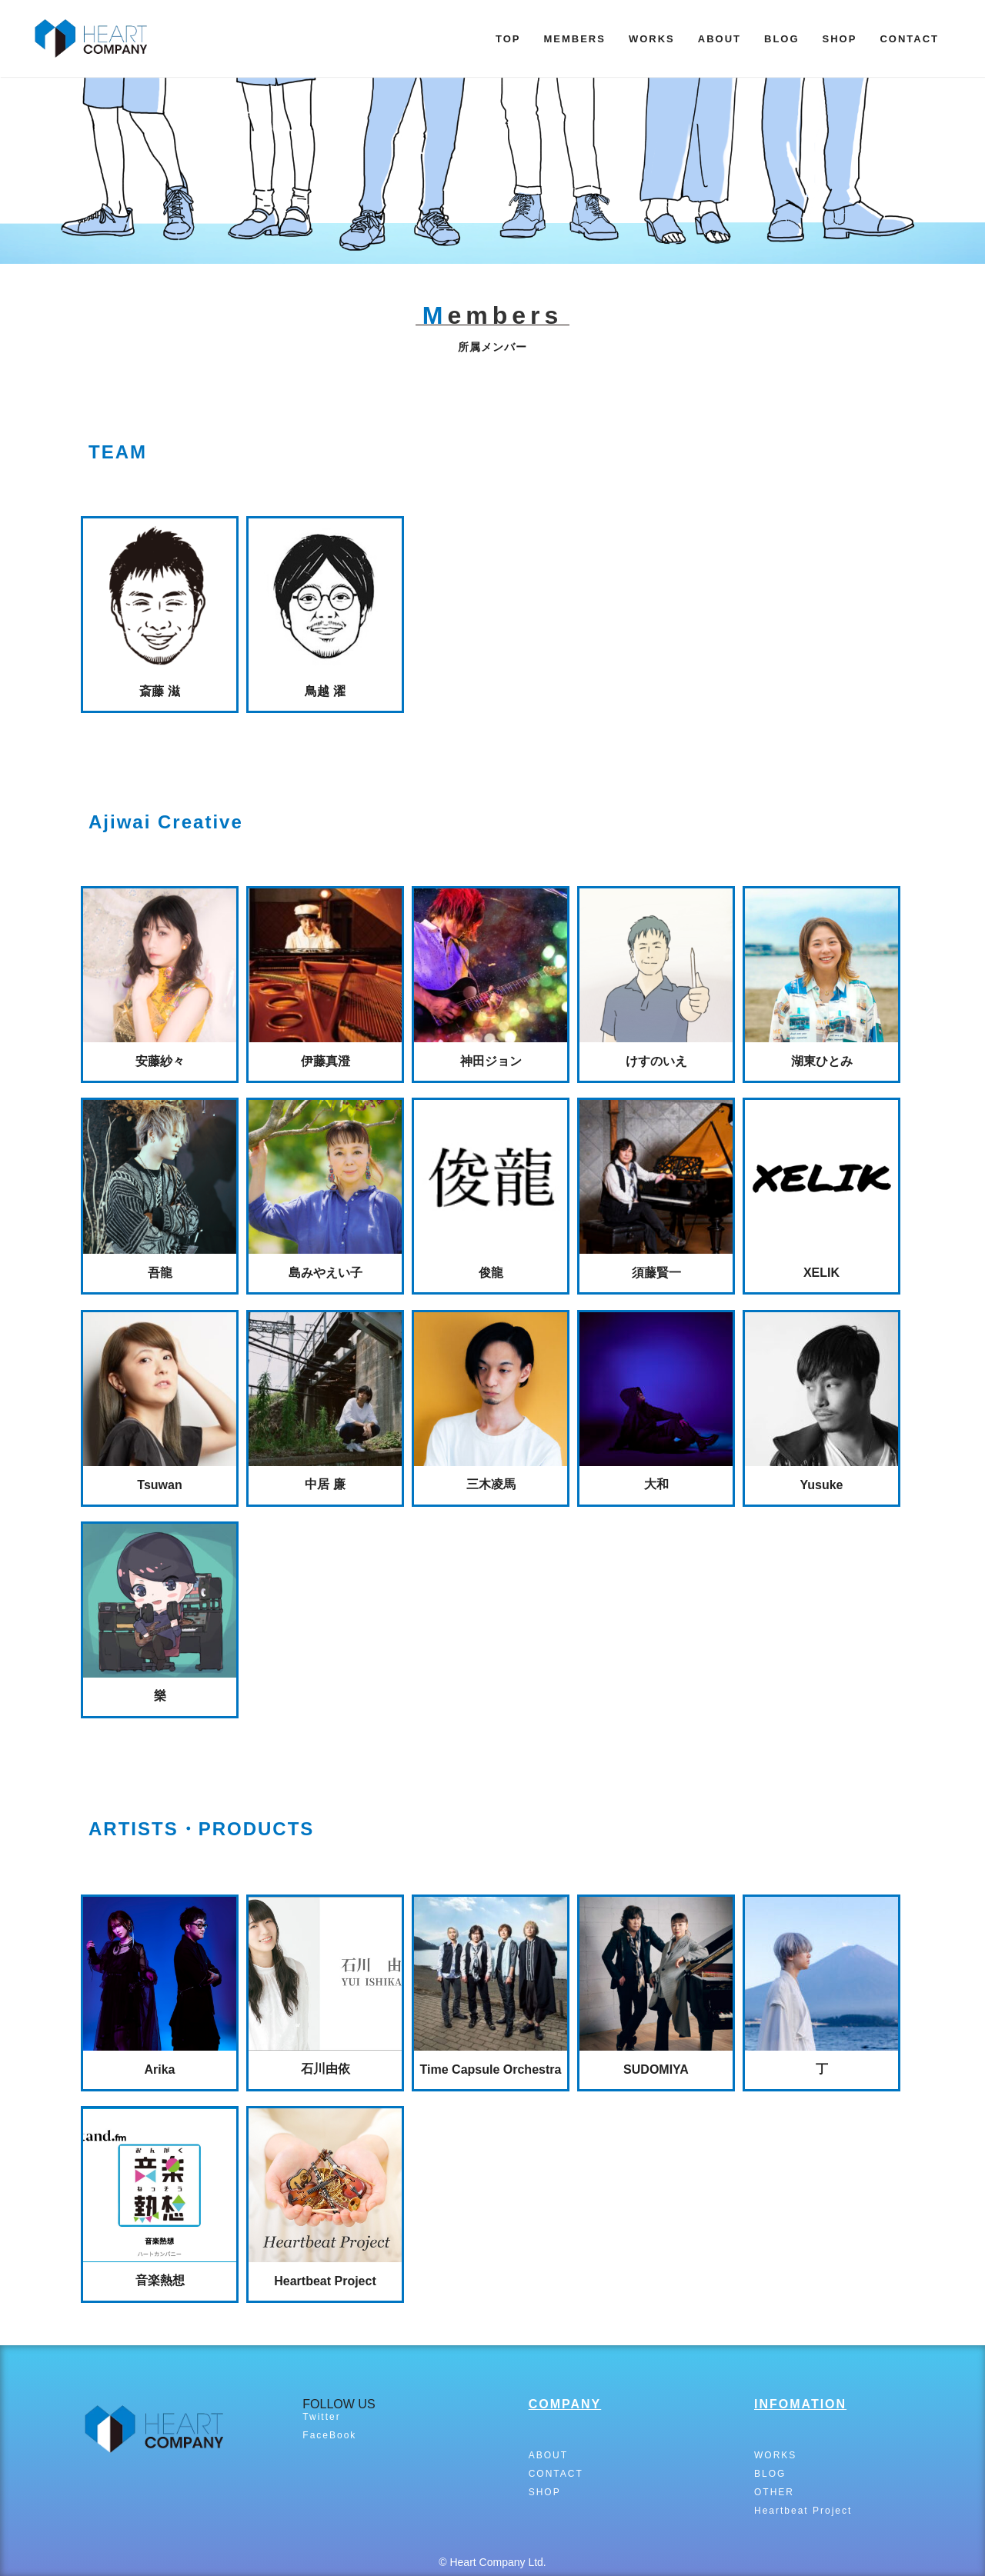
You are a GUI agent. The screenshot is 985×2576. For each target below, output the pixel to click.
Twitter (321, 2416)
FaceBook (329, 2435)
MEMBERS (574, 39)
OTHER (774, 2492)
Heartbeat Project (803, 2510)
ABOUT (719, 39)
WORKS (652, 39)
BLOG (782, 39)
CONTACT (909, 39)
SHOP (840, 39)
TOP (508, 39)
